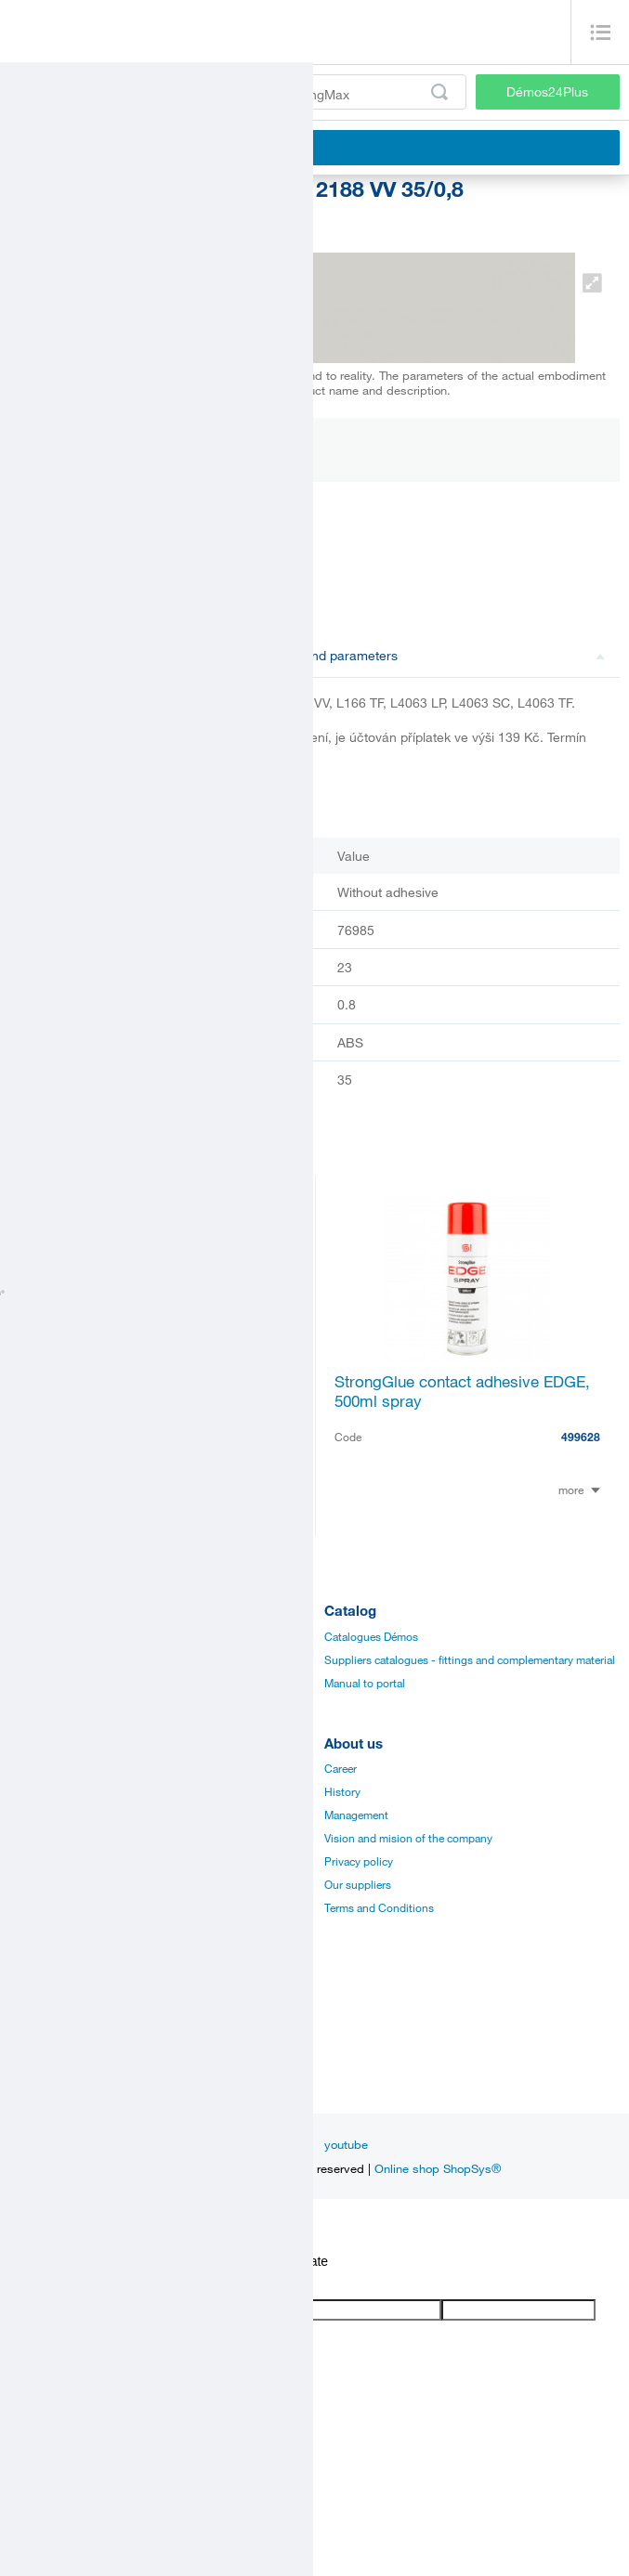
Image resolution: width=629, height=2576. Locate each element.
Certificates (37, 1814)
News (75, 2144)
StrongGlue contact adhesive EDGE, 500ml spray (462, 1391)
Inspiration (140, 2144)
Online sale (36, 1884)
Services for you (49, 1907)
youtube (346, 2144)
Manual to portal (364, 1682)
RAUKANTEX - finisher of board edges (141, 1391)
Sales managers (48, 2040)
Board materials (47, 1659)
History (342, 1791)
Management (356, 1814)
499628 (580, 1436)
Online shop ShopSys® (437, 2168)
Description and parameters (419, 655)
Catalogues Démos (371, 1636)
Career (340, 1768)
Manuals (30, 1791)
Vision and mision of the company (408, 1837)
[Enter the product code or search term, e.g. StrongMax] (237, 92)
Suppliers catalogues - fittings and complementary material (469, 1659)
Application (37, 1861)
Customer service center (69, 2063)
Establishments (47, 2017)
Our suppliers (357, 1884)
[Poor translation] (68, 2284)
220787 (275, 1436)
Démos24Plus (547, 91)
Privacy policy (358, 1861)
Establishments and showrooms (88, 1930)
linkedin (282, 2144)
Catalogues (37, 1768)
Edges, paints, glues (59, 1682)
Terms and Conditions (379, 1907)
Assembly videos (51, 1837)
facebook (215, 2144)
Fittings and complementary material (99, 1636)
